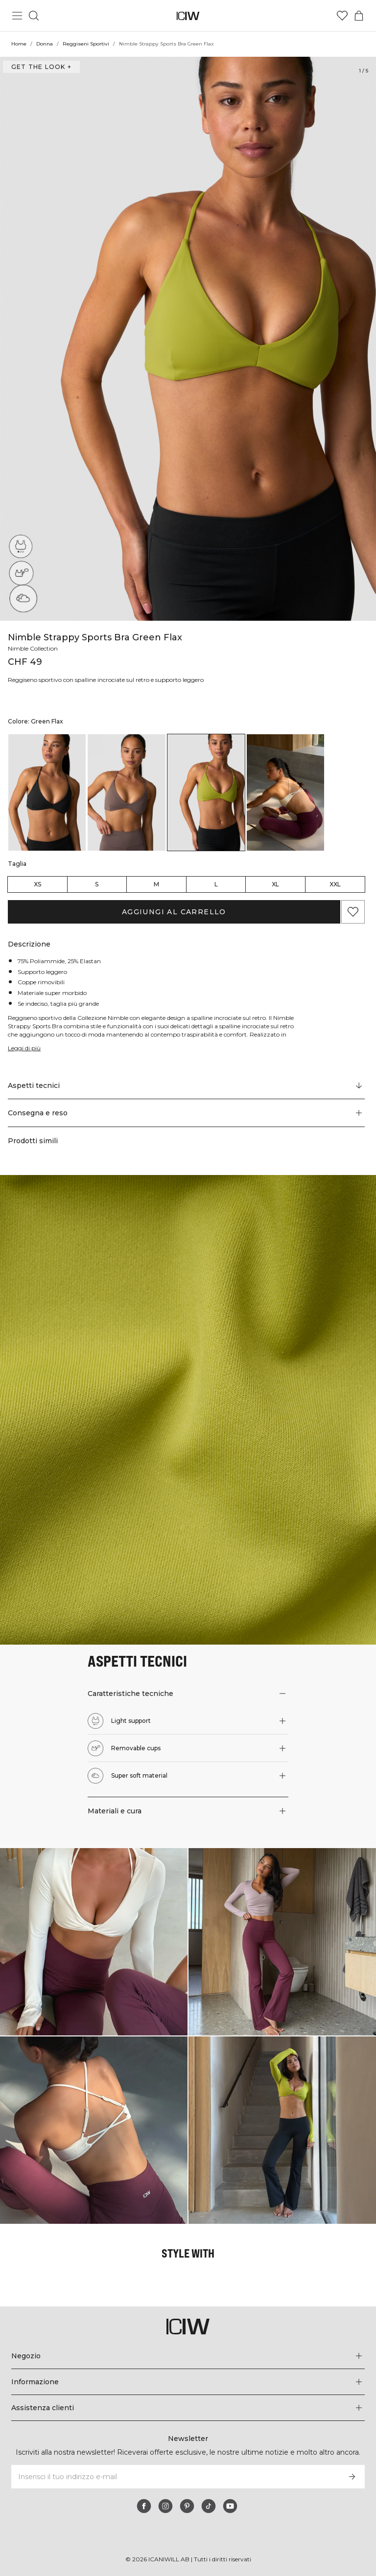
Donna (44, 44)
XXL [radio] (335, 884)
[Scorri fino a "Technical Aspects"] (186, 1085)
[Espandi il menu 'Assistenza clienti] (187, 2407)
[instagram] (165, 2506)
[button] (186, 1113)
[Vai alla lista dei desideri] (342, 15)
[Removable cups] (20, 574)
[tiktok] (208, 2506)
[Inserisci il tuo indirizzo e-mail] (174, 2476)
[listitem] (47, 792)
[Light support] (22, 544)
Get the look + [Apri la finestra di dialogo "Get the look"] (40, 66)
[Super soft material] (20, 601)
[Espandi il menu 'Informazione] (187, 2382)
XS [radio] (37, 884)
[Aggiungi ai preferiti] (353, 912)
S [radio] (96, 884)
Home (18, 44)
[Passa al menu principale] (17, 15)
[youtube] (230, 2506)
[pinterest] (187, 2506)
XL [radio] (275, 884)
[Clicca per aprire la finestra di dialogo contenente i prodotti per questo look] (94, 1941)
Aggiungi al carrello (174, 911)
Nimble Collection (34, 648)
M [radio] (156, 884)
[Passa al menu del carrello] (359, 15)
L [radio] (216, 884)
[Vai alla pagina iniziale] (188, 16)
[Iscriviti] (352, 2476)
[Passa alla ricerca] (33, 15)
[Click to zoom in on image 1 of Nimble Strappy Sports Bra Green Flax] (188, 339)
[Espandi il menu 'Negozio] (187, 2356)
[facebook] (144, 2506)
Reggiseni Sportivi (85, 44)
